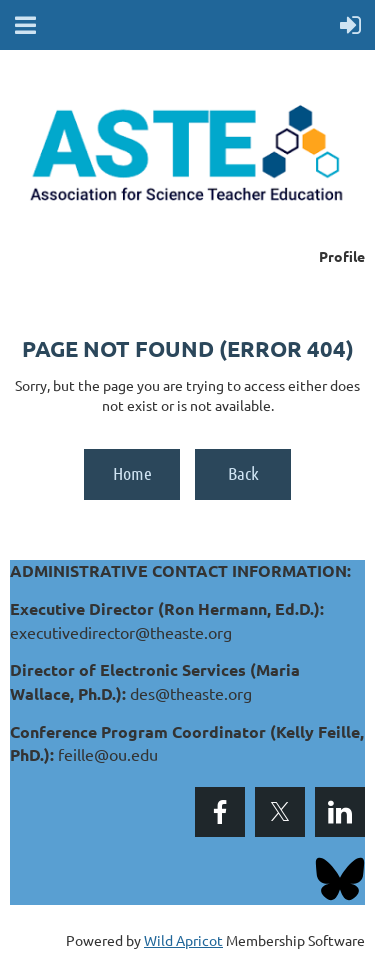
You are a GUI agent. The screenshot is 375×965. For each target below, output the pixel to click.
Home (132, 473)
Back (243, 473)
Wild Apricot (183, 940)
